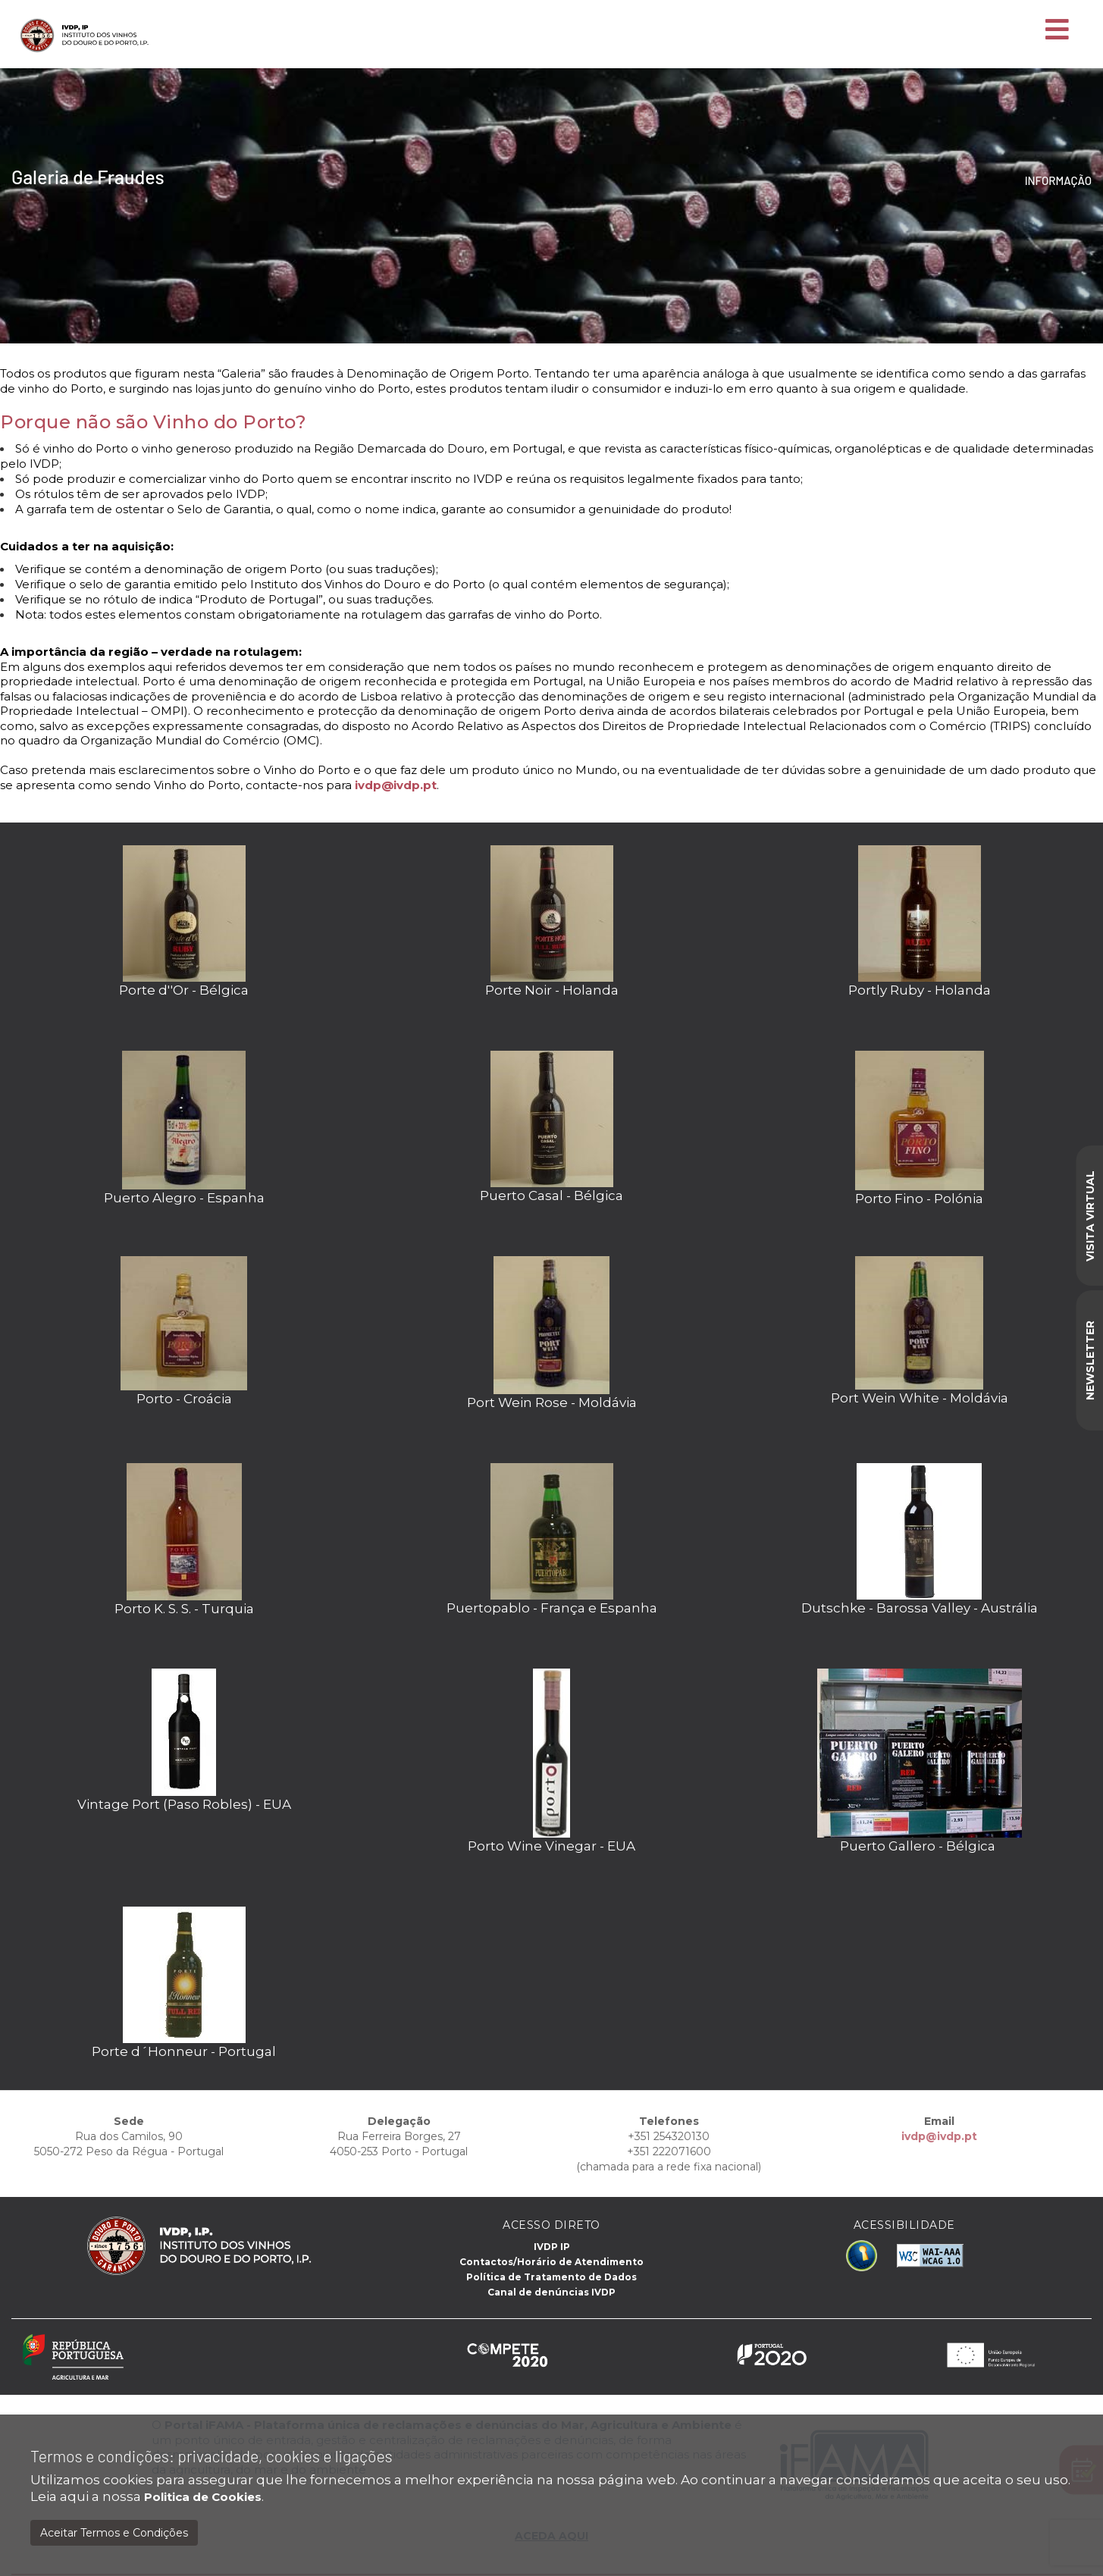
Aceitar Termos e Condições (114, 2533)
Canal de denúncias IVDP (551, 2292)
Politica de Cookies (203, 2497)
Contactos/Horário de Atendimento (551, 2261)
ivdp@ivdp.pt (396, 785)
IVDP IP (552, 2246)
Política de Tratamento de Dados (551, 2277)
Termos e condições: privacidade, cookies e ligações (211, 2455)
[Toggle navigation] (1057, 30)
